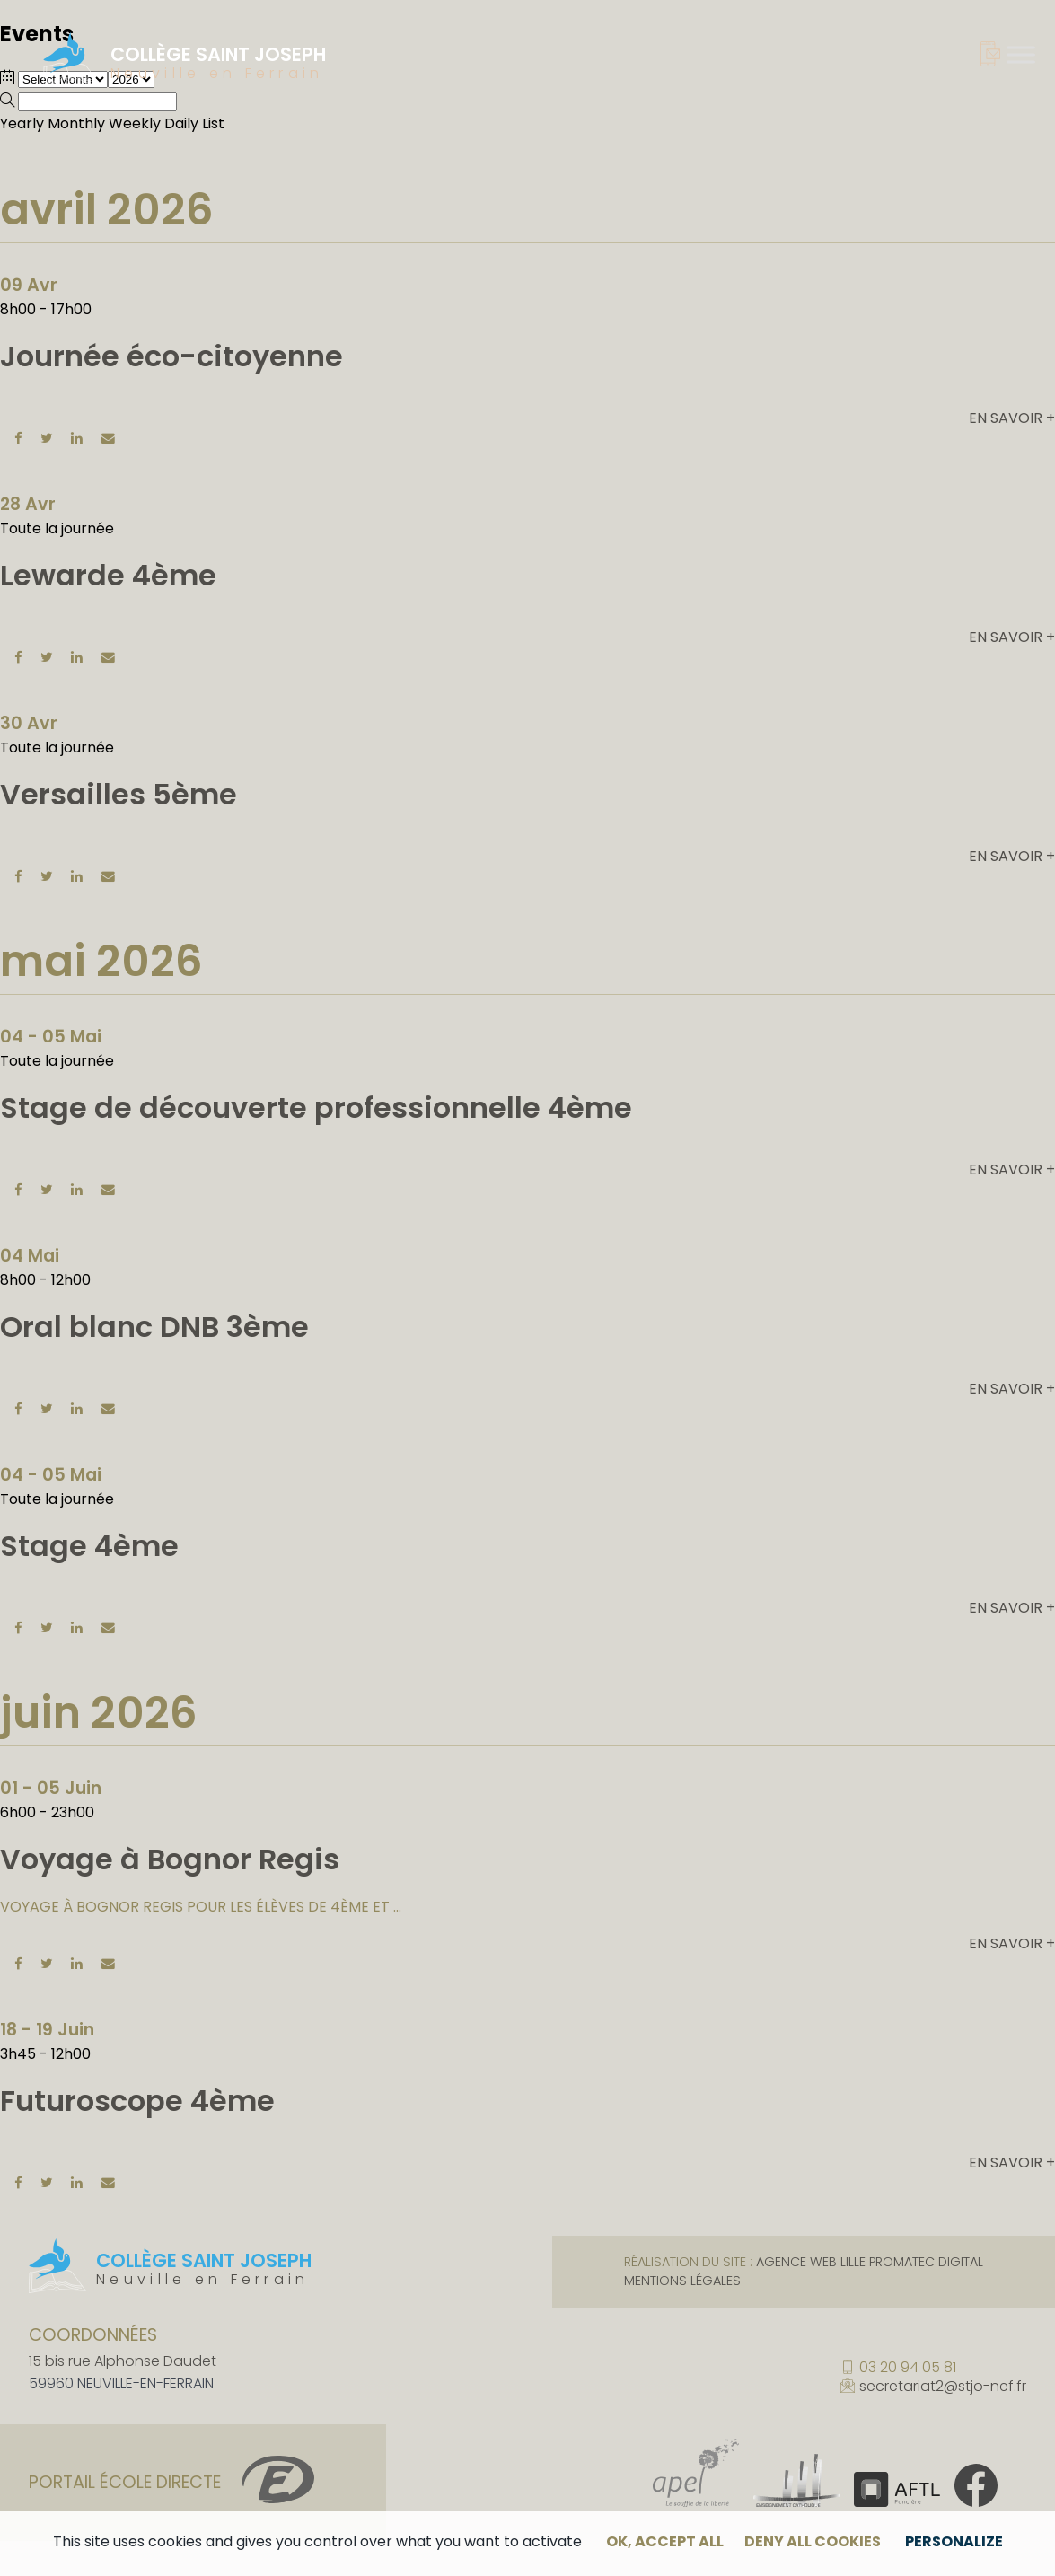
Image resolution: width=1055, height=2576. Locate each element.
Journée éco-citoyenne (171, 356)
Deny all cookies (812, 2541)
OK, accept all (665, 2541)
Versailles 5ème (118, 794)
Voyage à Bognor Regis (169, 1859)
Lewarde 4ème (108, 575)
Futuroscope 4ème (137, 2100)
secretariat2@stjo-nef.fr (942, 2387)
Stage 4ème (89, 1545)
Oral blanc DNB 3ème (154, 1326)
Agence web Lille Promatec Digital (869, 2262)
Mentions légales (682, 2281)
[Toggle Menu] (1021, 54)
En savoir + (1012, 418)
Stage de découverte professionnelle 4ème (316, 1107)
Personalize (954, 2541)
